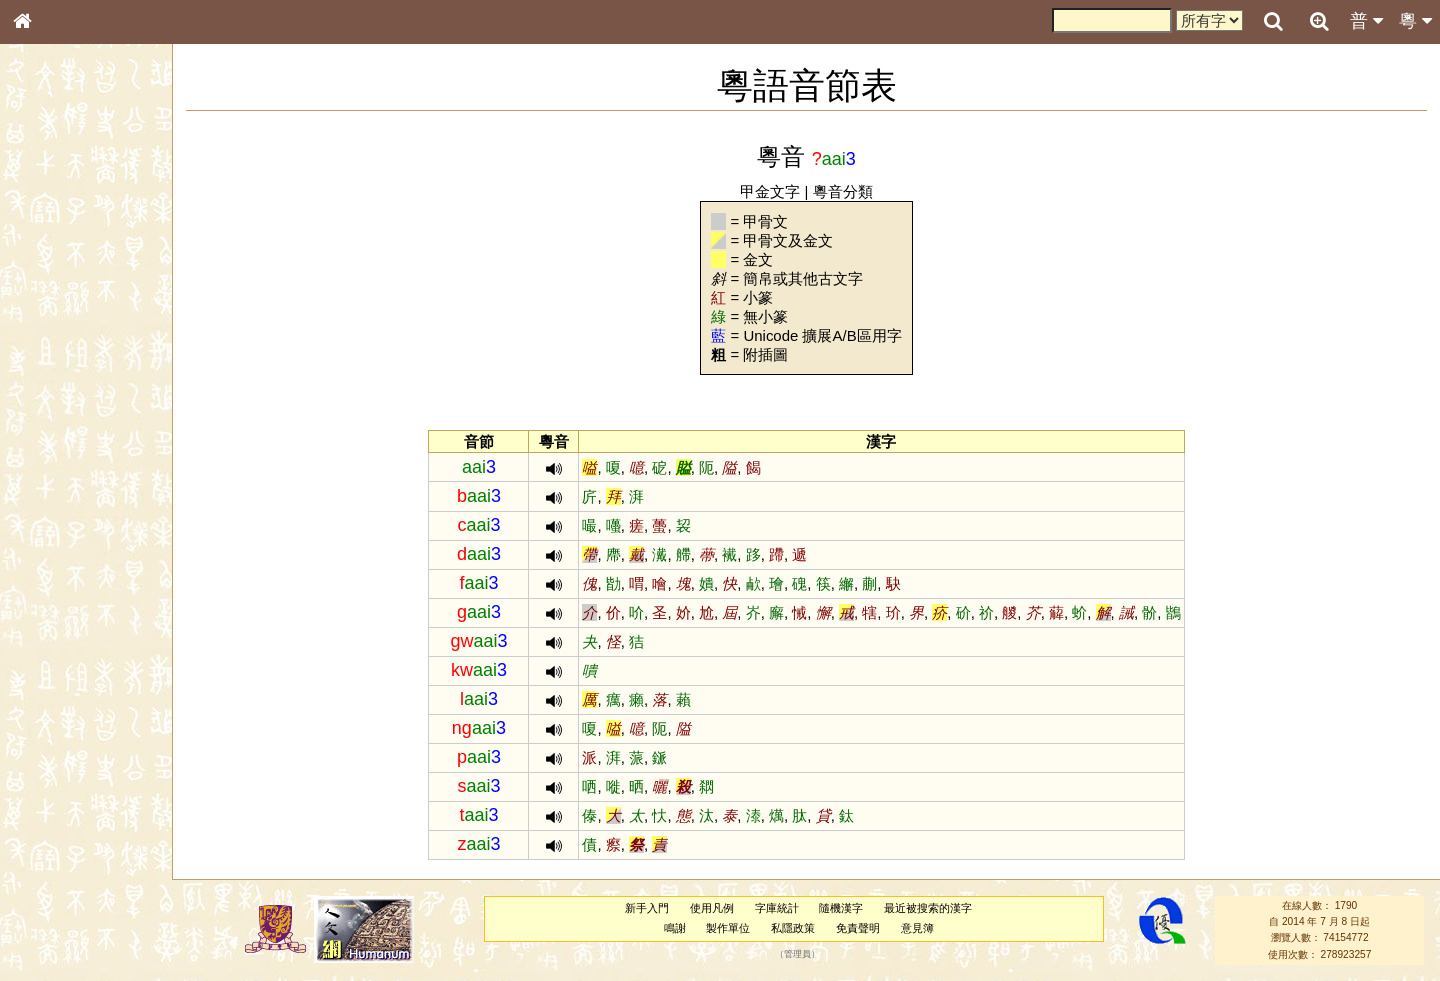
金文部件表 (55, 326)
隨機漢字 (841, 908)
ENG (88, 220)
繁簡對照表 (55, 685)
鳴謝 (675, 928)
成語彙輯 (49, 666)
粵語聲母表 (55, 417)
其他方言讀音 (61, 574)
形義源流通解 (61, 345)
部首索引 (49, 268)
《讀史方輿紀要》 (73, 647)
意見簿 (917, 928)
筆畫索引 (49, 287)
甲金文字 (770, 191)
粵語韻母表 (55, 437)
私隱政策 (793, 928)
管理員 (797, 954)
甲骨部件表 (55, 306)
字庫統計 (777, 908)
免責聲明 (858, 928)
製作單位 (728, 928)
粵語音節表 (55, 398)
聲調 (95, 536)
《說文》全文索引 (73, 628)
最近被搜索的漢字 (928, 908)
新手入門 (647, 908)
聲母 (40, 536)
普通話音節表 (61, 555)
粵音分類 (843, 191)
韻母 (68, 536)
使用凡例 (712, 908)
